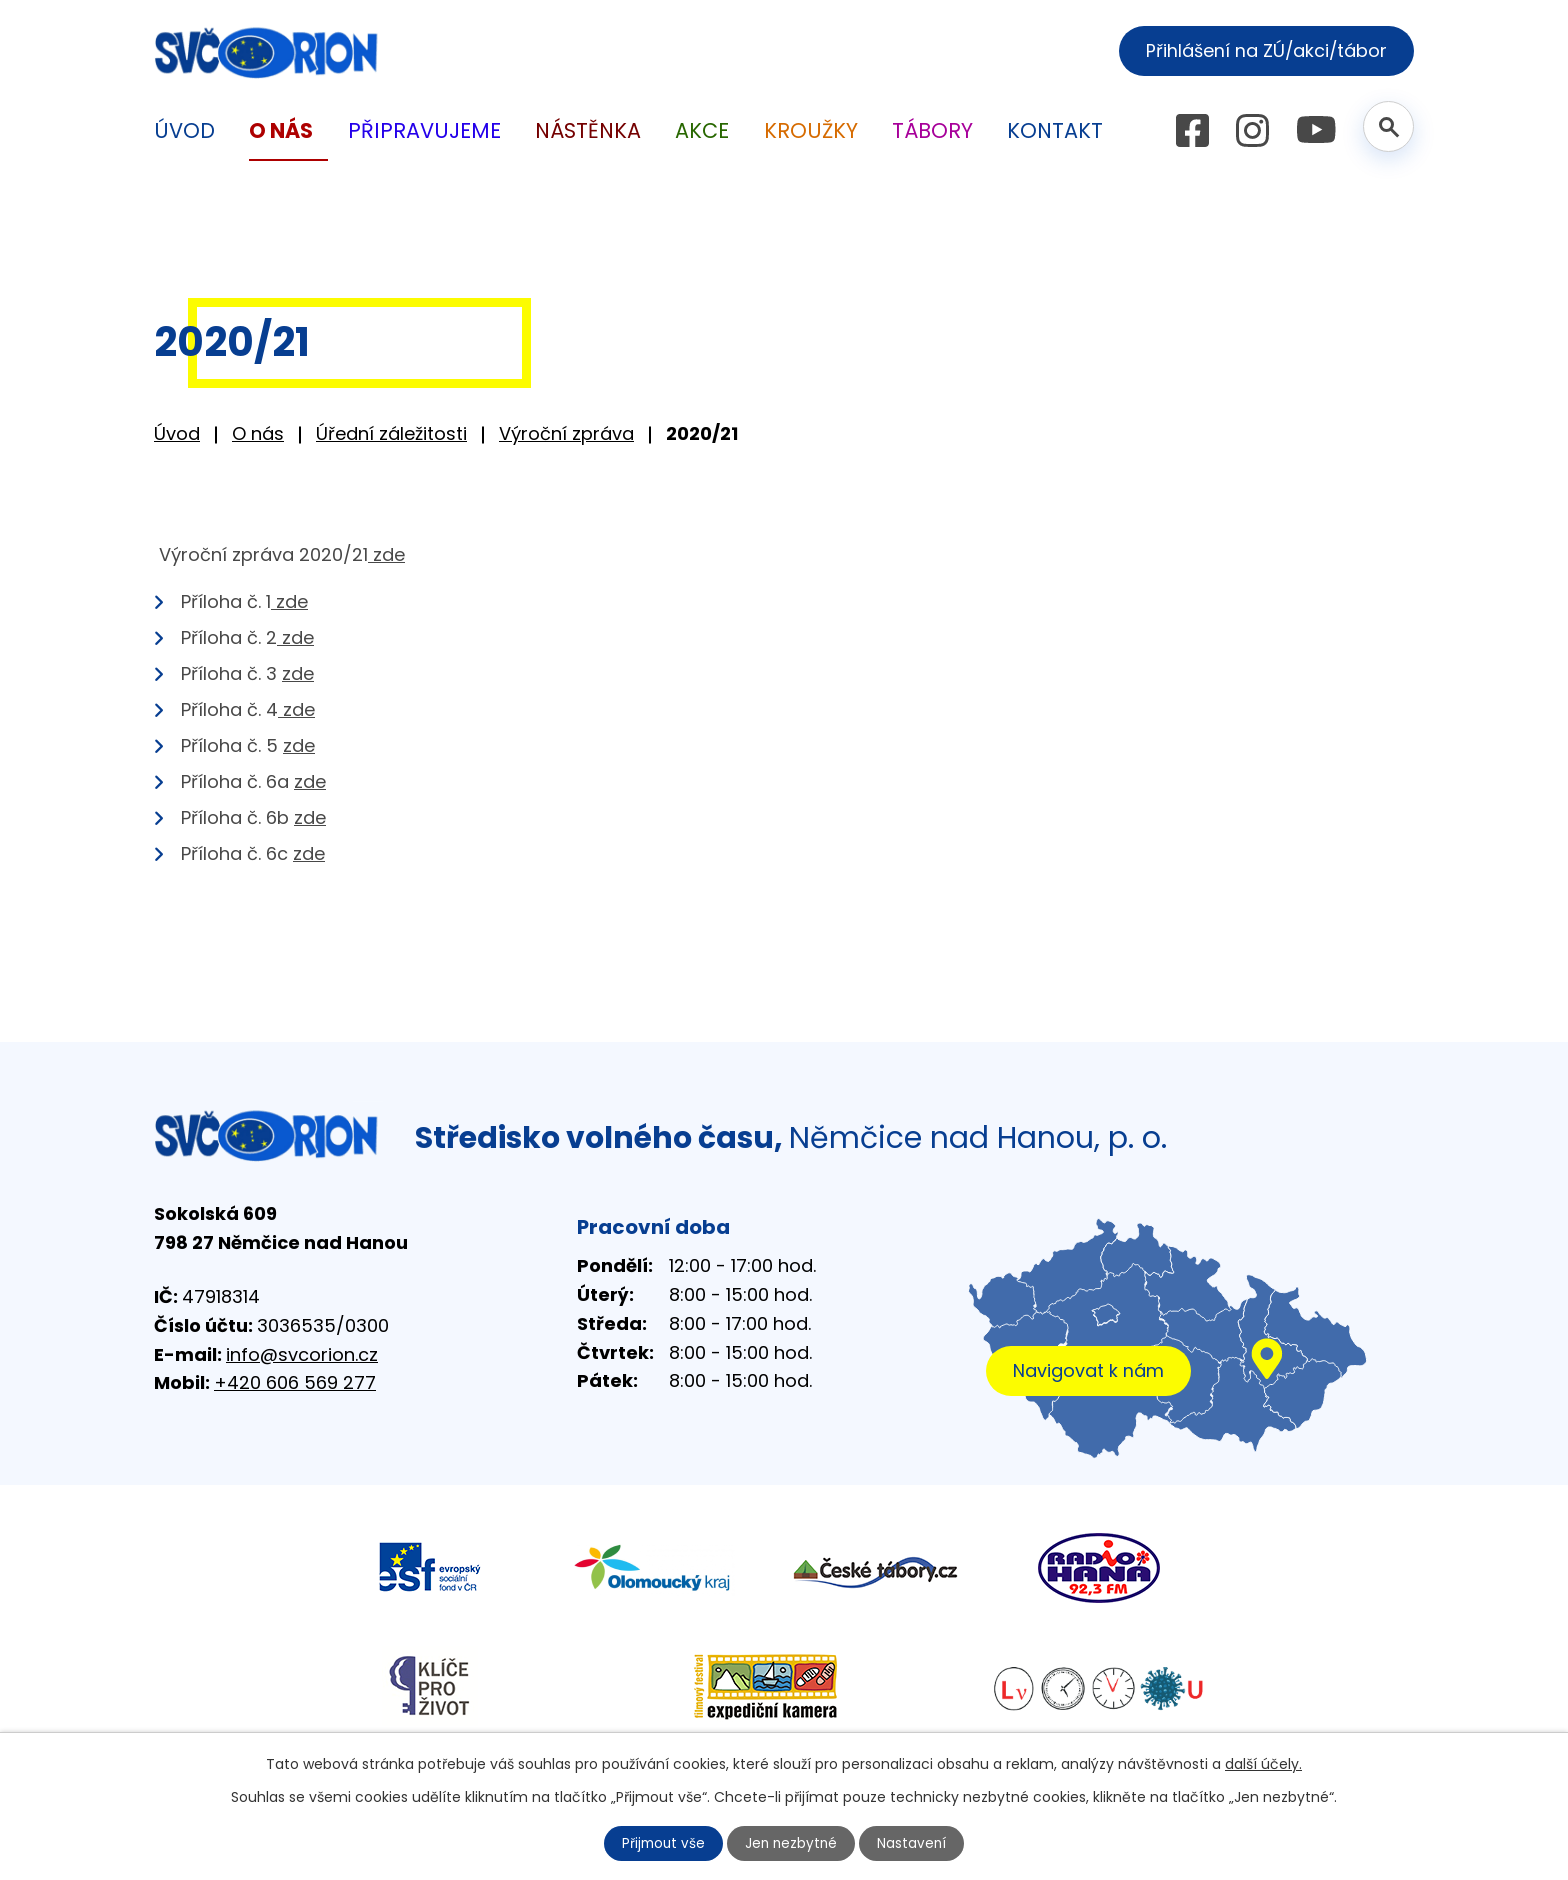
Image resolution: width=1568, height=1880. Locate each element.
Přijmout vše (662, 1843)
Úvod (177, 433)
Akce (702, 130)
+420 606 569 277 (295, 1382)
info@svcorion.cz (302, 1354)
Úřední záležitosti (391, 433)
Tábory (932, 130)
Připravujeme (424, 130)
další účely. (1263, 1763)
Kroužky (811, 130)
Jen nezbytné (792, 1843)
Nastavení (915, 1843)
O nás (258, 433)
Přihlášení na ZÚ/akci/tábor (1261, 50)
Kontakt (1055, 130)
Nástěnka (588, 130)
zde (386, 554)
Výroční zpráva (566, 433)
